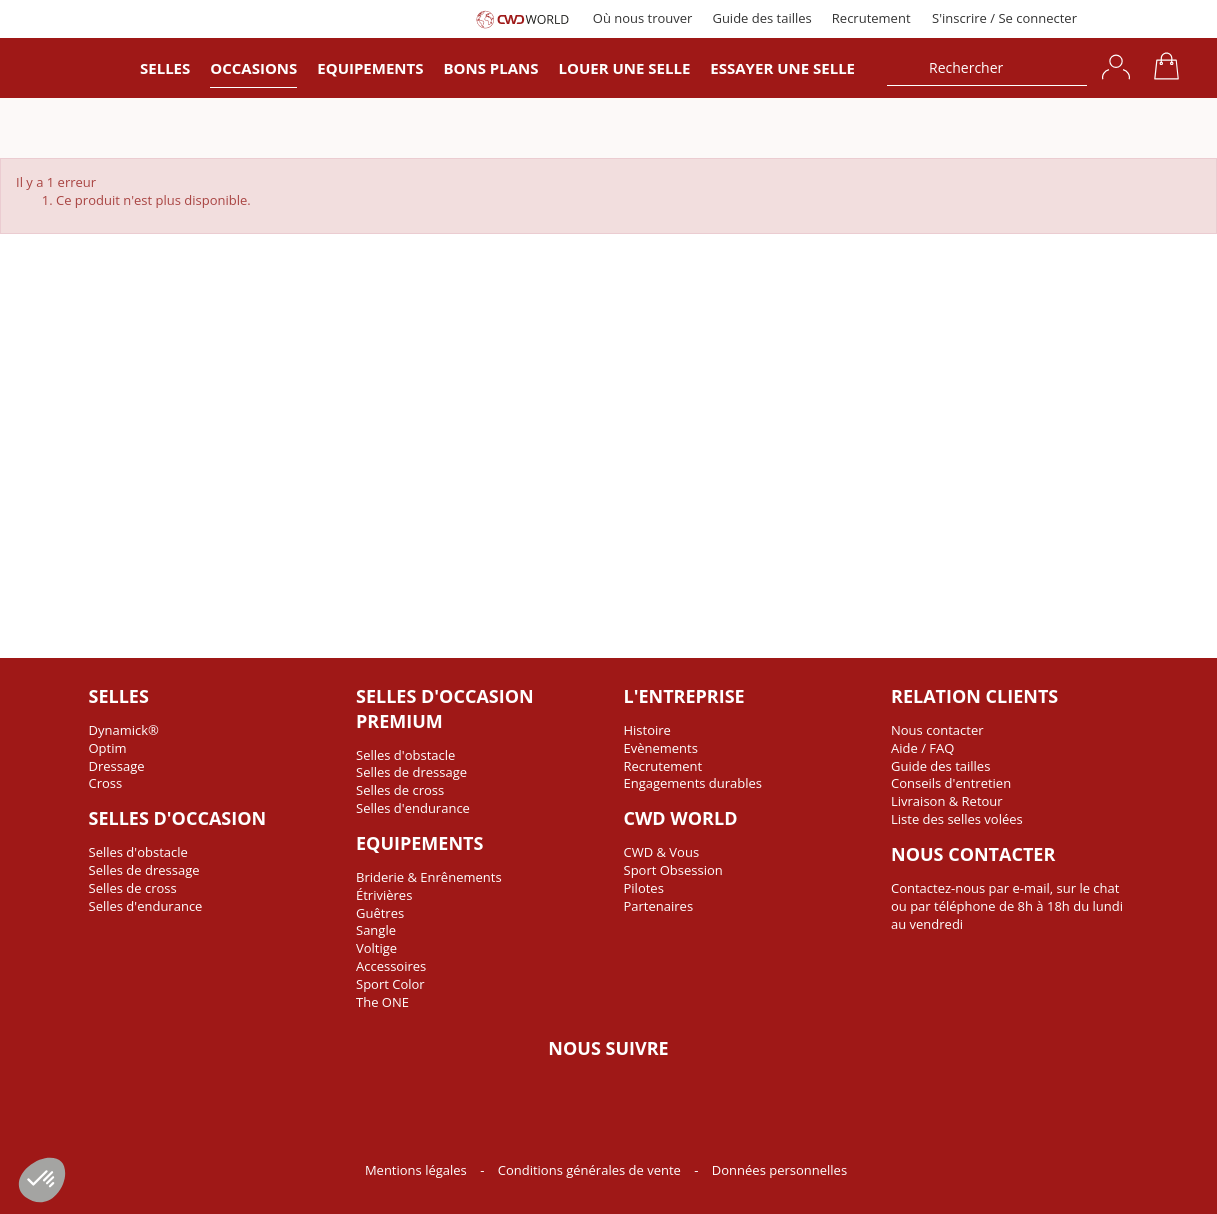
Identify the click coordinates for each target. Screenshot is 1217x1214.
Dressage (117, 766)
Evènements (661, 748)
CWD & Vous (662, 852)
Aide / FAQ (922, 748)
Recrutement (871, 18)
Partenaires (659, 906)
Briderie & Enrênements (429, 877)
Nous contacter (937, 730)
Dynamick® (124, 730)
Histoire (647, 730)
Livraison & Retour (947, 801)
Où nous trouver (643, 18)
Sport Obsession (673, 870)
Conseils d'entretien (951, 783)
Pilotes (644, 888)
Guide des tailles (761, 18)
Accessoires (391, 966)
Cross (106, 783)
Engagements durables (693, 783)
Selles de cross (133, 888)
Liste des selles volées (957, 819)
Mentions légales (417, 1170)
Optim (108, 748)
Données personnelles (779, 1170)
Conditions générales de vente (591, 1170)
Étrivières (384, 895)
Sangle (376, 930)
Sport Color (390, 984)
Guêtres (380, 913)
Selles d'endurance (146, 906)
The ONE (382, 1002)
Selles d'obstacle (138, 852)
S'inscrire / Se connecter (1004, 18)
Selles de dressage (144, 870)
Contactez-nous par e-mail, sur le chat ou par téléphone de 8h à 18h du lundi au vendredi (1007, 906)
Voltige (376, 948)
